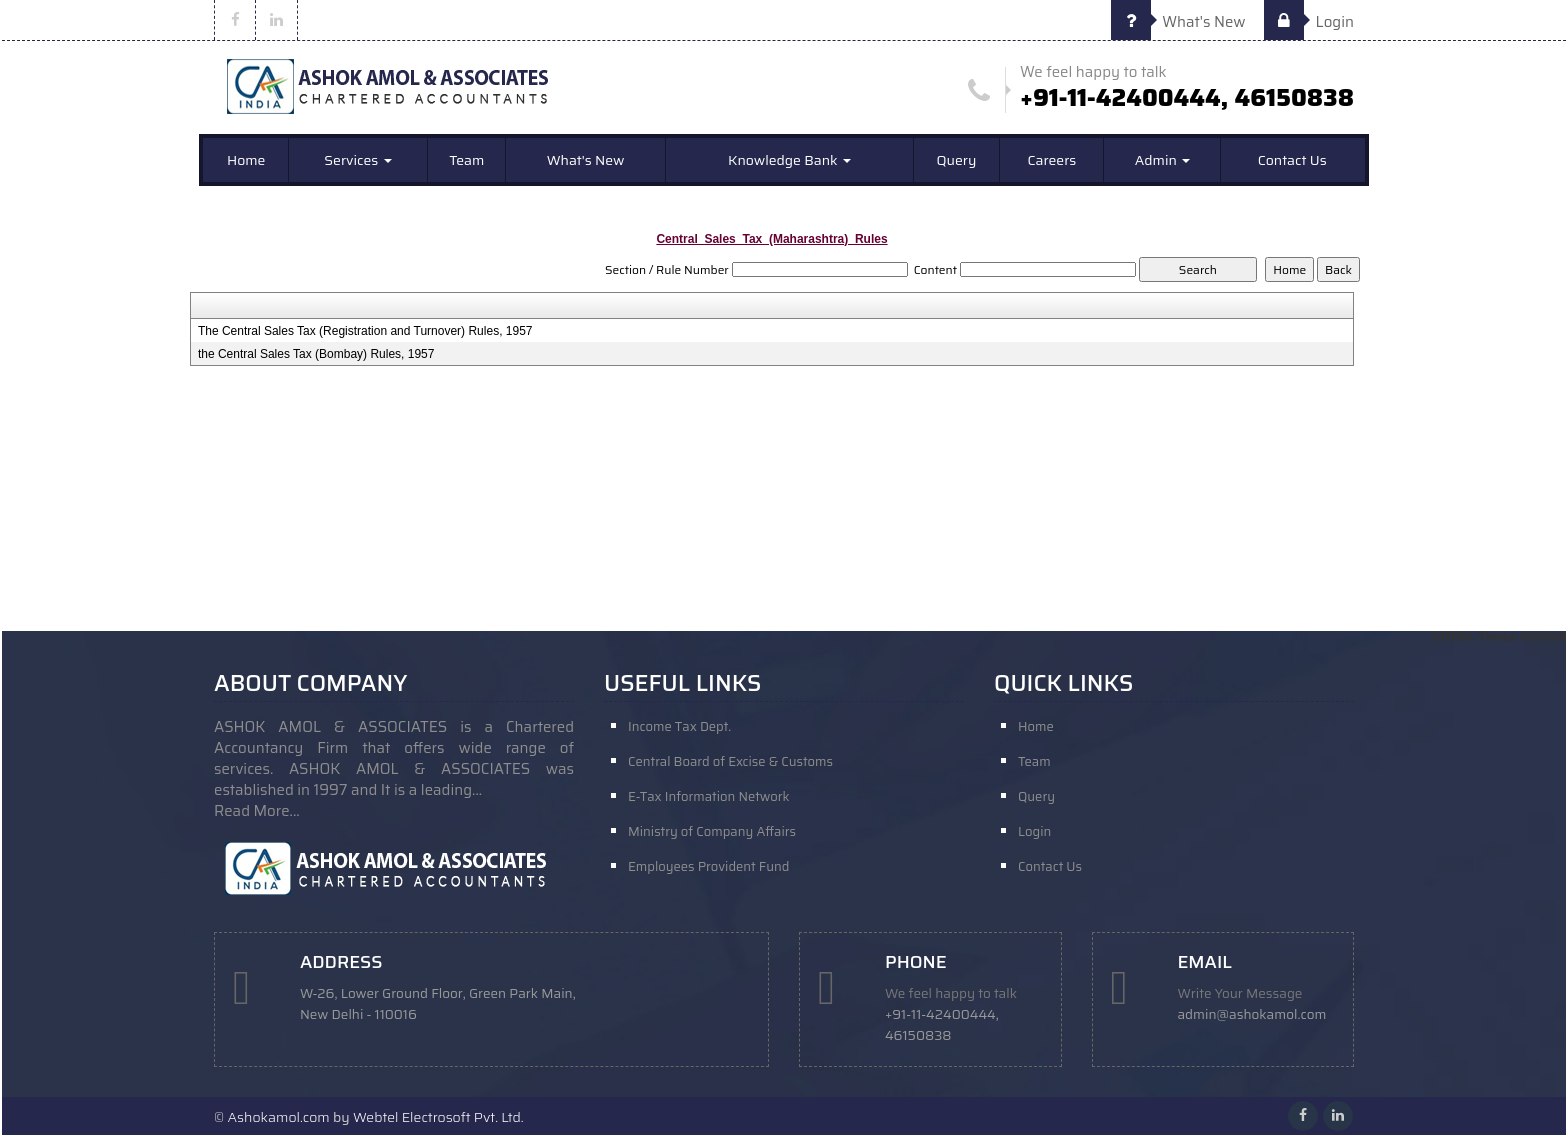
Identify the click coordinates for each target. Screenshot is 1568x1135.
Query (957, 160)
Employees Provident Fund (708, 866)
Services (357, 160)
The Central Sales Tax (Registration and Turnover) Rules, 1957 (365, 331)
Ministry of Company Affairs (712, 831)
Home (246, 160)
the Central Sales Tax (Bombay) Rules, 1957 (316, 354)
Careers (1051, 160)
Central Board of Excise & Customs (730, 761)
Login (1309, 22)
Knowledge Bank (789, 160)
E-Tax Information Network (709, 796)
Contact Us (1292, 160)
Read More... (257, 811)
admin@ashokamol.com (1252, 1014)
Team (466, 160)
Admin (1162, 160)
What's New (1178, 22)
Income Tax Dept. (679, 726)
